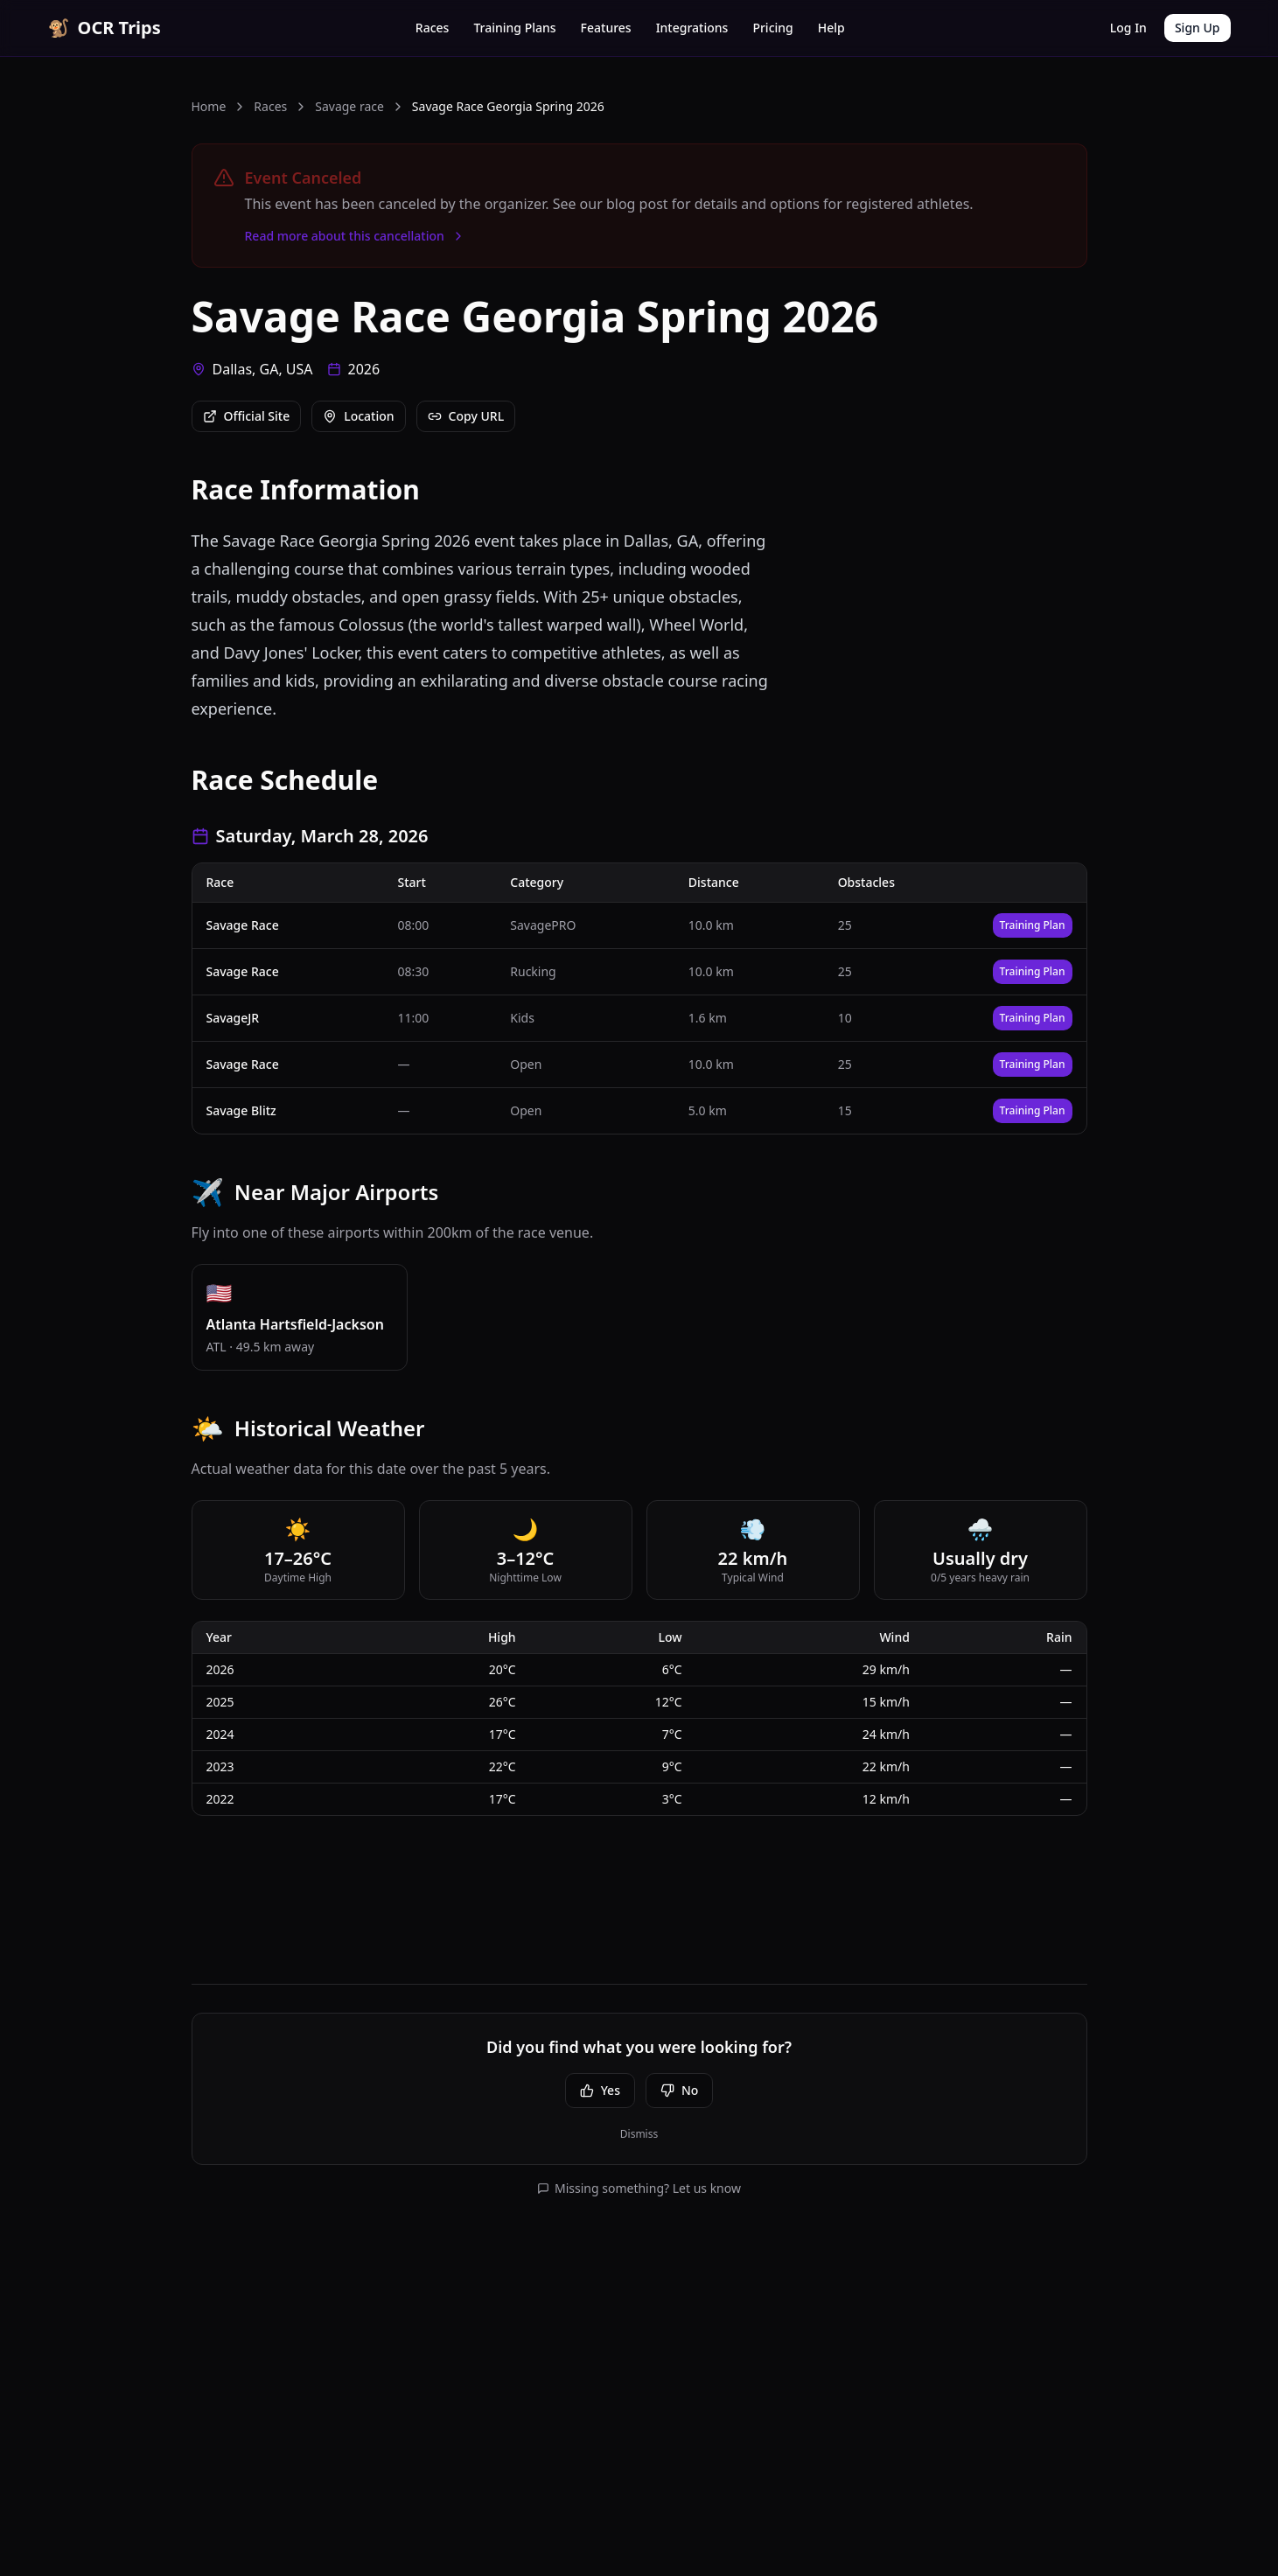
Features (606, 27)
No (679, 2090)
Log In (1128, 27)
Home (209, 106)
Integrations (692, 27)
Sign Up (1197, 27)
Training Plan (1032, 925)
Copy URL (466, 416)
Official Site (246, 416)
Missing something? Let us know (639, 2188)
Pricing (772, 27)
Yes (600, 2090)
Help (831, 27)
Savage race (349, 106)
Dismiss (639, 2134)
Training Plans (514, 27)
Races (433, 27)
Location (358, 416)
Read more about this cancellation (355, 235)
